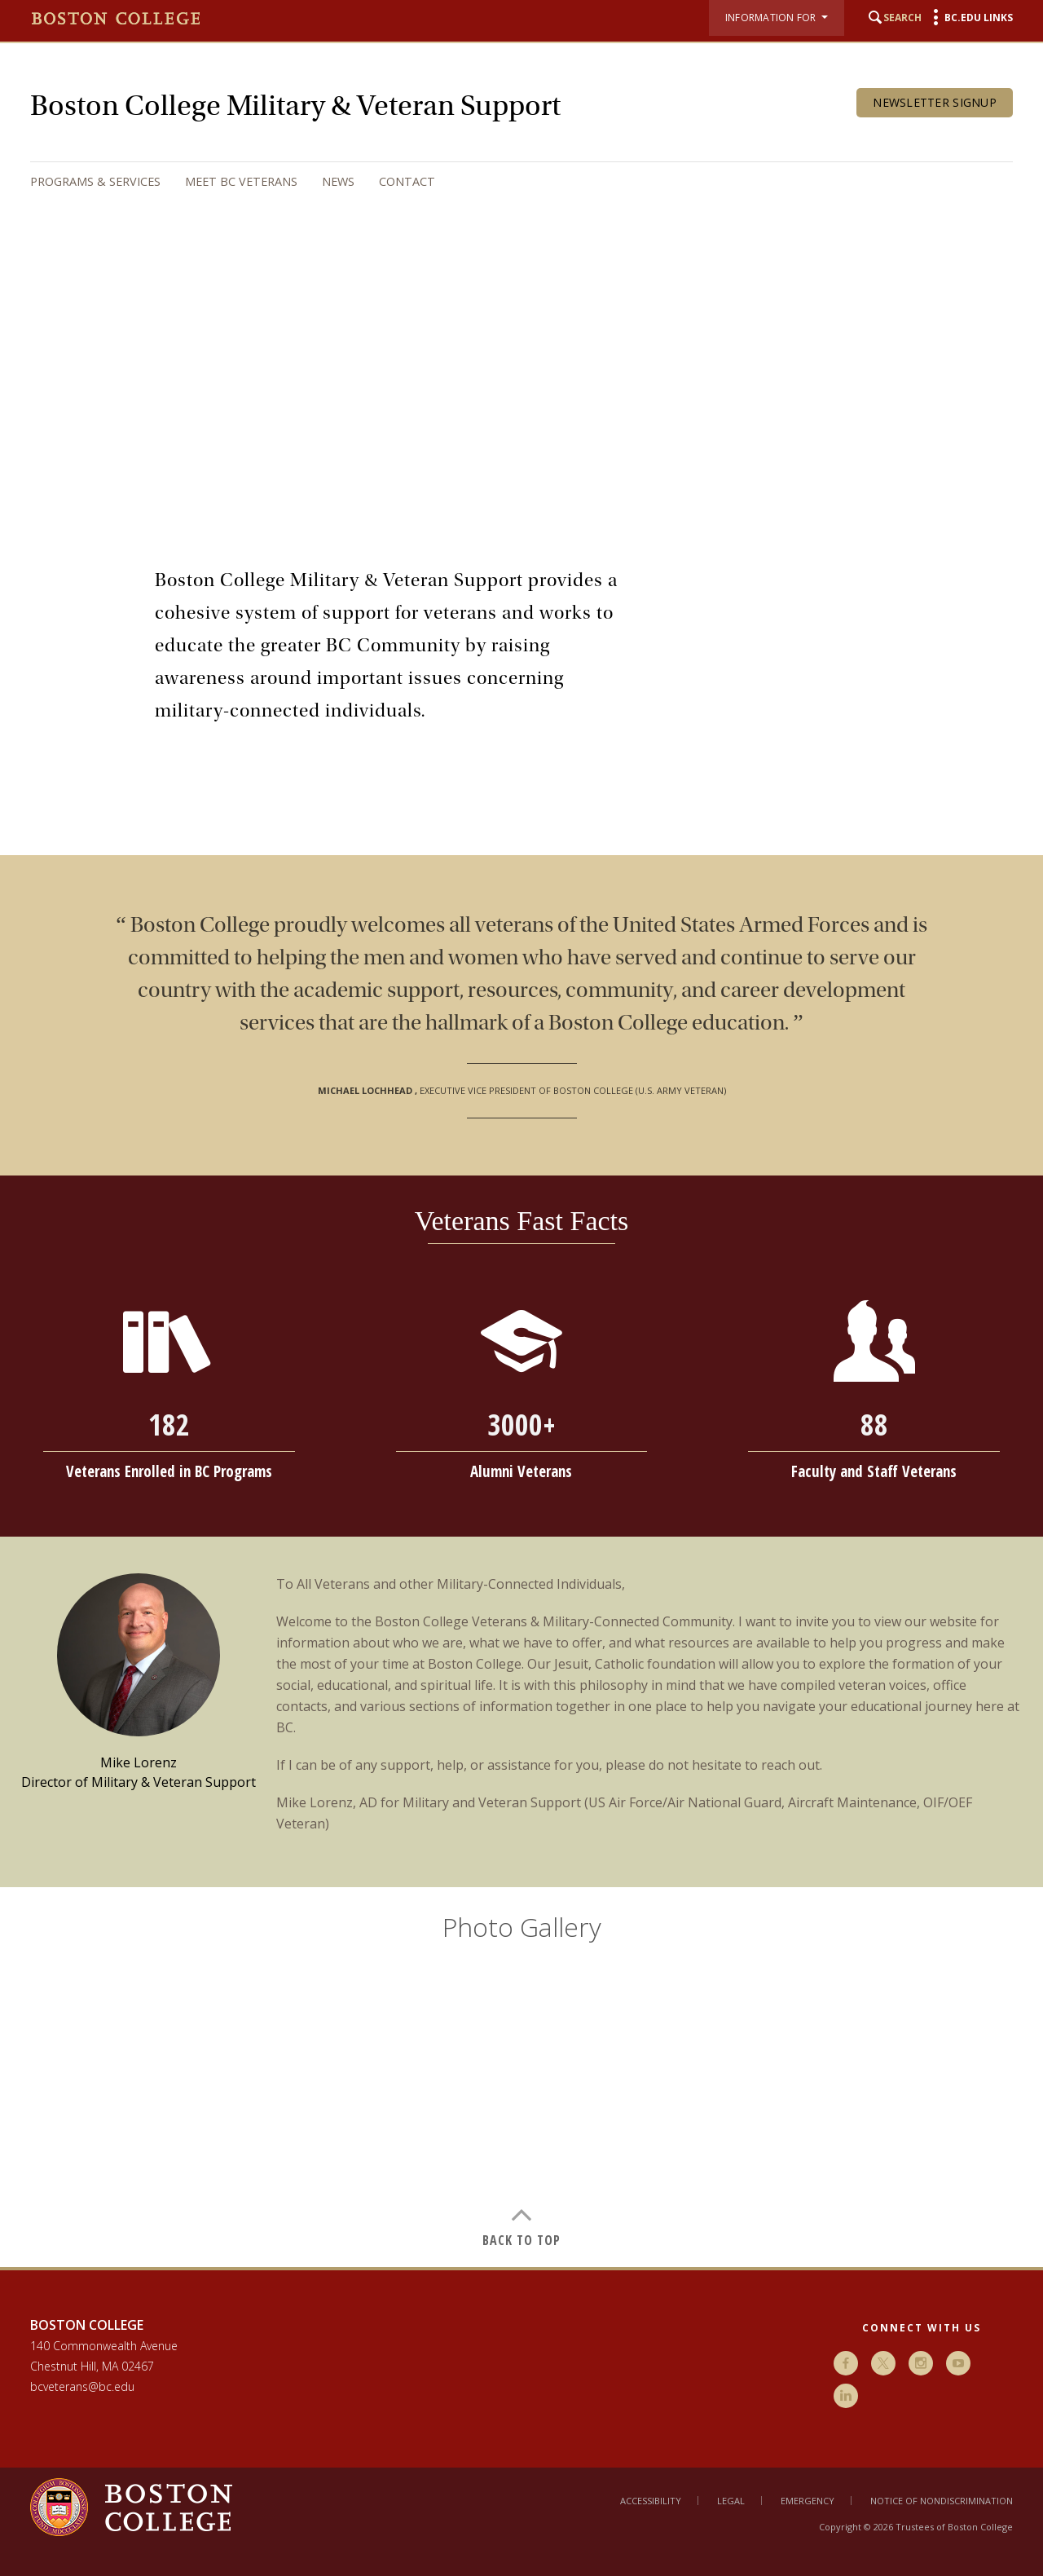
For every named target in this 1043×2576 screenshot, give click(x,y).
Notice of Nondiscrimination (941, 2500)
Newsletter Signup (935, 102)
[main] (521, 1385)
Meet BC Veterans (241, 181)
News (338, 181)
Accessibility (650, 2500)
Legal (731, 2500)
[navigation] (505, 181)
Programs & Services (95, 181)
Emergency (807, 2500)
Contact (407, 181)
